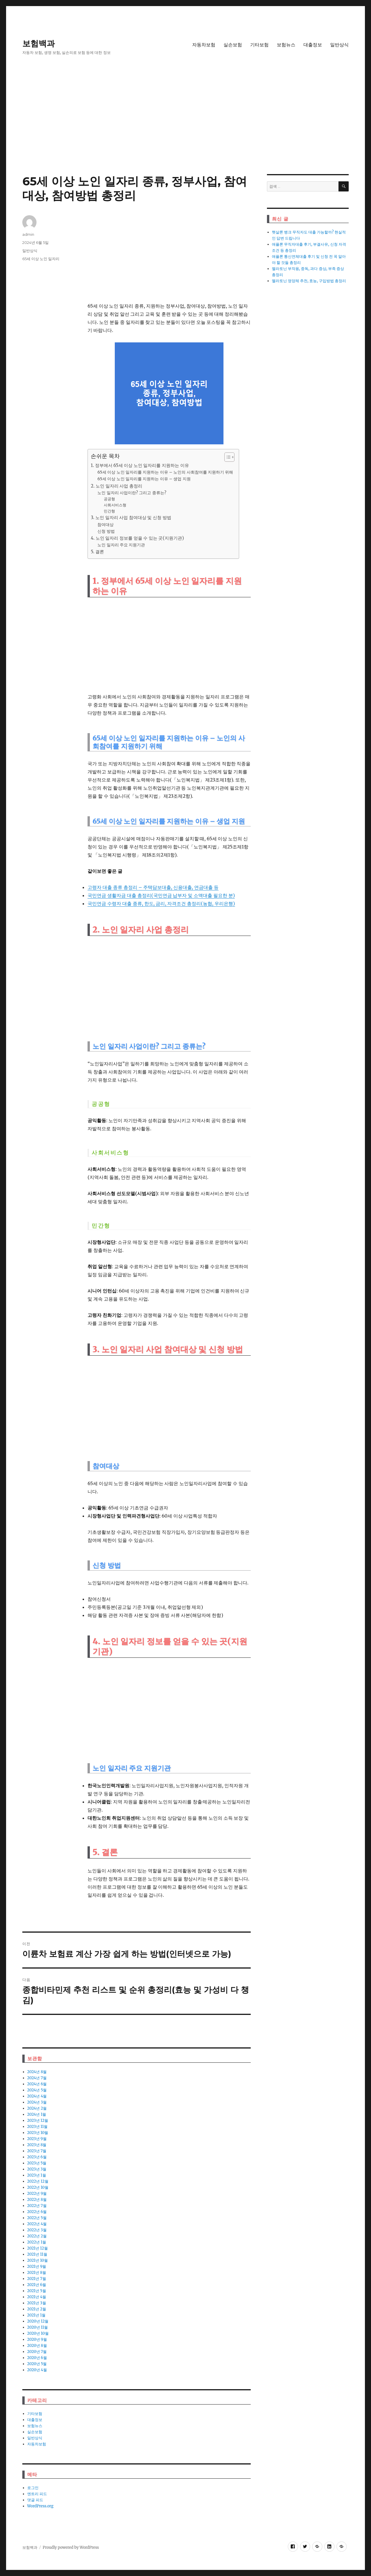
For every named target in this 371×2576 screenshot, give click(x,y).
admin (28, 234)
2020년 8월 (37, 2345)
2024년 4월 (37, 2096)
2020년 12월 (38, 2321)
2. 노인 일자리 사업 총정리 (116, 486)
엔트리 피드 (37, 2493)
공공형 (109, 498)
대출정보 (312, 45)
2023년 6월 (37, 2157)
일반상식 (339, 45)
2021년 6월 (36, 2284)
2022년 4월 (37, 2223)
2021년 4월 (36, 2296)
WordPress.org (40, 2506)
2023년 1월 (36, 2175)
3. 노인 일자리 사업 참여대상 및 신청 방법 (131, 517)
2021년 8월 (36, 2272)
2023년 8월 (37, 2144)
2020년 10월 (38, 2333)
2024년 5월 (37, 2090)
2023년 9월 (37, 2138)
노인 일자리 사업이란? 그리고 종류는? (131, 492)
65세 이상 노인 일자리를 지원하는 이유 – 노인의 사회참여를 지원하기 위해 (165, 472)
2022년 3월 (37, 2230)
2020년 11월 (37, 2327)
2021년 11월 (37, 2254)
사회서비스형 (115, 505)
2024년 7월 (37, 2077)
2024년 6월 (37, 2084)
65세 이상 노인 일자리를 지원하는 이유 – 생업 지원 (143, 478)
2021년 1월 (36, 2315)
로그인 (33, 2487)
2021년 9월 (36, 2266)
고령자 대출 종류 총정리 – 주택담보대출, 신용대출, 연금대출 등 (153, 887)
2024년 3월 (37, 2102)
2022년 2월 (37, 2236)
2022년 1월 (36, 2242)
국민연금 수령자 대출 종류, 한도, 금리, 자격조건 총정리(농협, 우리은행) (161, 903)
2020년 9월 (37, 2339)
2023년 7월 (37, 2150)
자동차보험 (203, 45)
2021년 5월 (36, 2290)
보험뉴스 (286, 45)
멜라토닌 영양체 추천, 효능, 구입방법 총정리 (309, 280)
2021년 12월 (37, 2248)
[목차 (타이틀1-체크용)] (229, 457)
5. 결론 (97, 551)
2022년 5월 (37, 2217)
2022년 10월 (37, 2187)
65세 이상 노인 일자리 (40, 258)
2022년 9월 (37, 2193)
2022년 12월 (37, 2181)
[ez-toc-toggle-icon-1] (226, 457)
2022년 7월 (37, 2205)
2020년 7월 (37, 2351)
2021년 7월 (36, 2278)
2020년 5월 (37, 2363)
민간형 (109, 511)
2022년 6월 (37, 2211)
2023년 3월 (37, 2169)
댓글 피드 (35, 2500)
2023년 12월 (37, 2120)
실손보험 (232, 45)
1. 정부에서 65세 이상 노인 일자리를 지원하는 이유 (140, 465)
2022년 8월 (37, 2199)
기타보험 (259, 45)
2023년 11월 (37, 2126)
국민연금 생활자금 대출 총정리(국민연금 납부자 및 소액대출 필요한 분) (161, 895)
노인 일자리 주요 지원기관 (121, 544)
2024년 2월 (37, 2108)
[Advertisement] (185, 131)
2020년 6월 (37, 2357)
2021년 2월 (36, 2309)
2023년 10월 (37, 2132)
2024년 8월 (37, 2071)
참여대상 (105, 524)
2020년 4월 (37, 2369)
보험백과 (38, 43)
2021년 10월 (37, 2260)
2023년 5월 (37, 2163)
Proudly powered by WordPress (71, 2547)
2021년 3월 (36, 2303)
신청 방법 (105, 531)
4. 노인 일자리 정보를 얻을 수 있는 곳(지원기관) (137, 538)
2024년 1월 (36, 2114)
